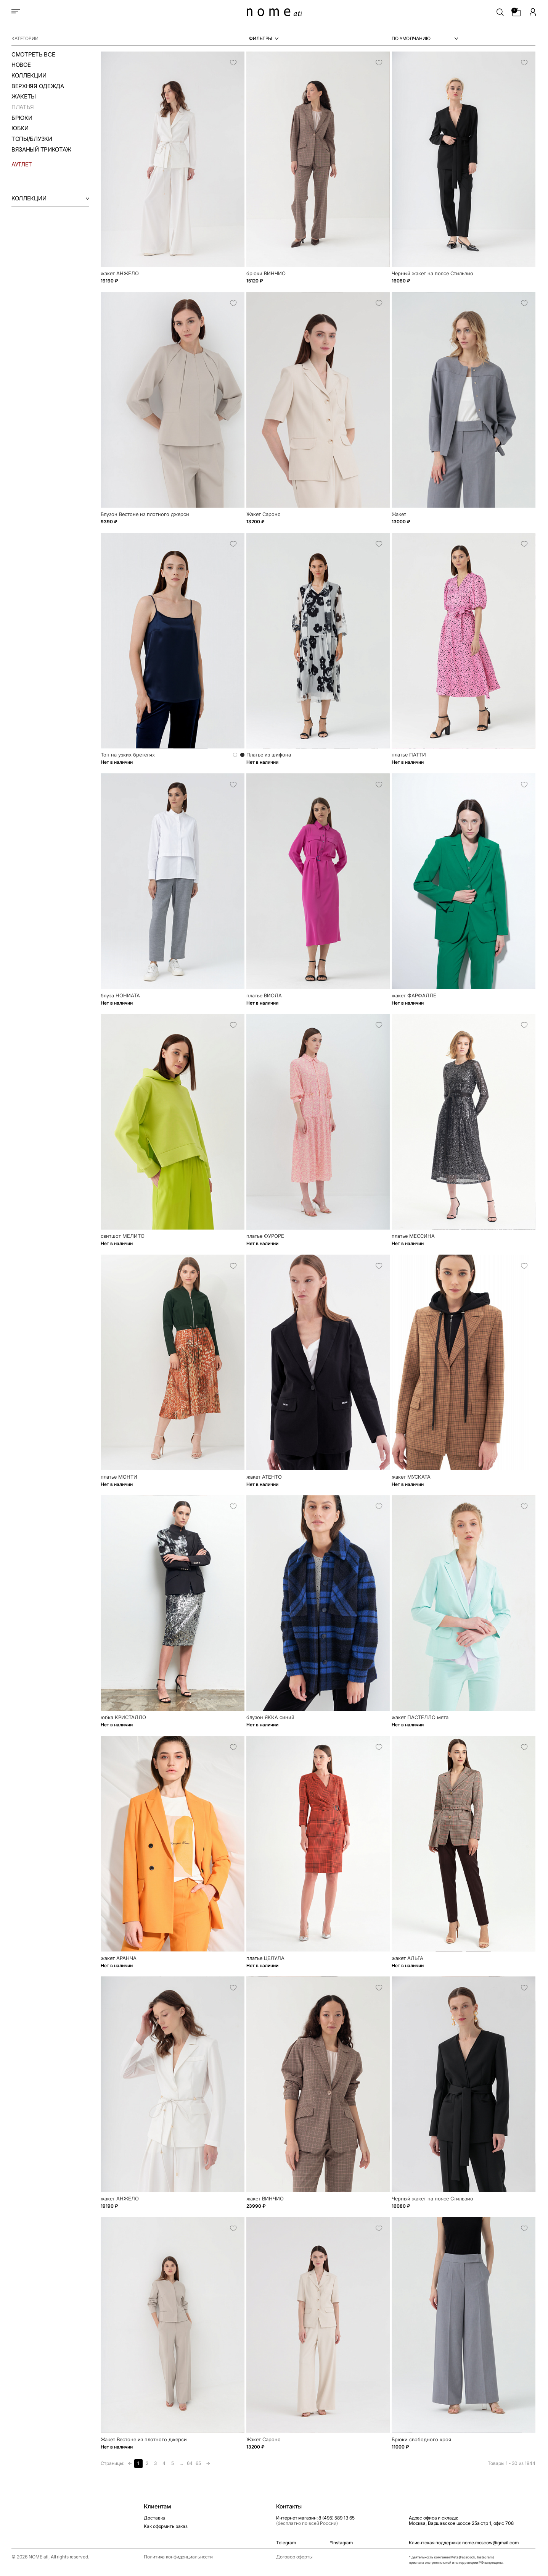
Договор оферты (294, 2557)
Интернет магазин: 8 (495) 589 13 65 (315, 2520)
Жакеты (23, 97)
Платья (22, 107)
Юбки (20, 128)
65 (198, 2463)
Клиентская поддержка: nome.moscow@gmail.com (464, 2542)
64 (190, 2463)
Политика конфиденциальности (178, 2557)
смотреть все (33, 55)
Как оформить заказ (166, 2526)
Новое (21, 65)
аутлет (21, 164)
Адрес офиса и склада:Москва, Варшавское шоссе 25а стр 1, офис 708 (461, 2520)
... (181, 2463)
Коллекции (28, 76)
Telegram (286, 2542)
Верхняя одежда (37, 86)
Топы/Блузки (31, 139)
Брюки (21, 118)
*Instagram (341, 2542)
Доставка (154, 2518)
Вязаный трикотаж (41, 150)
